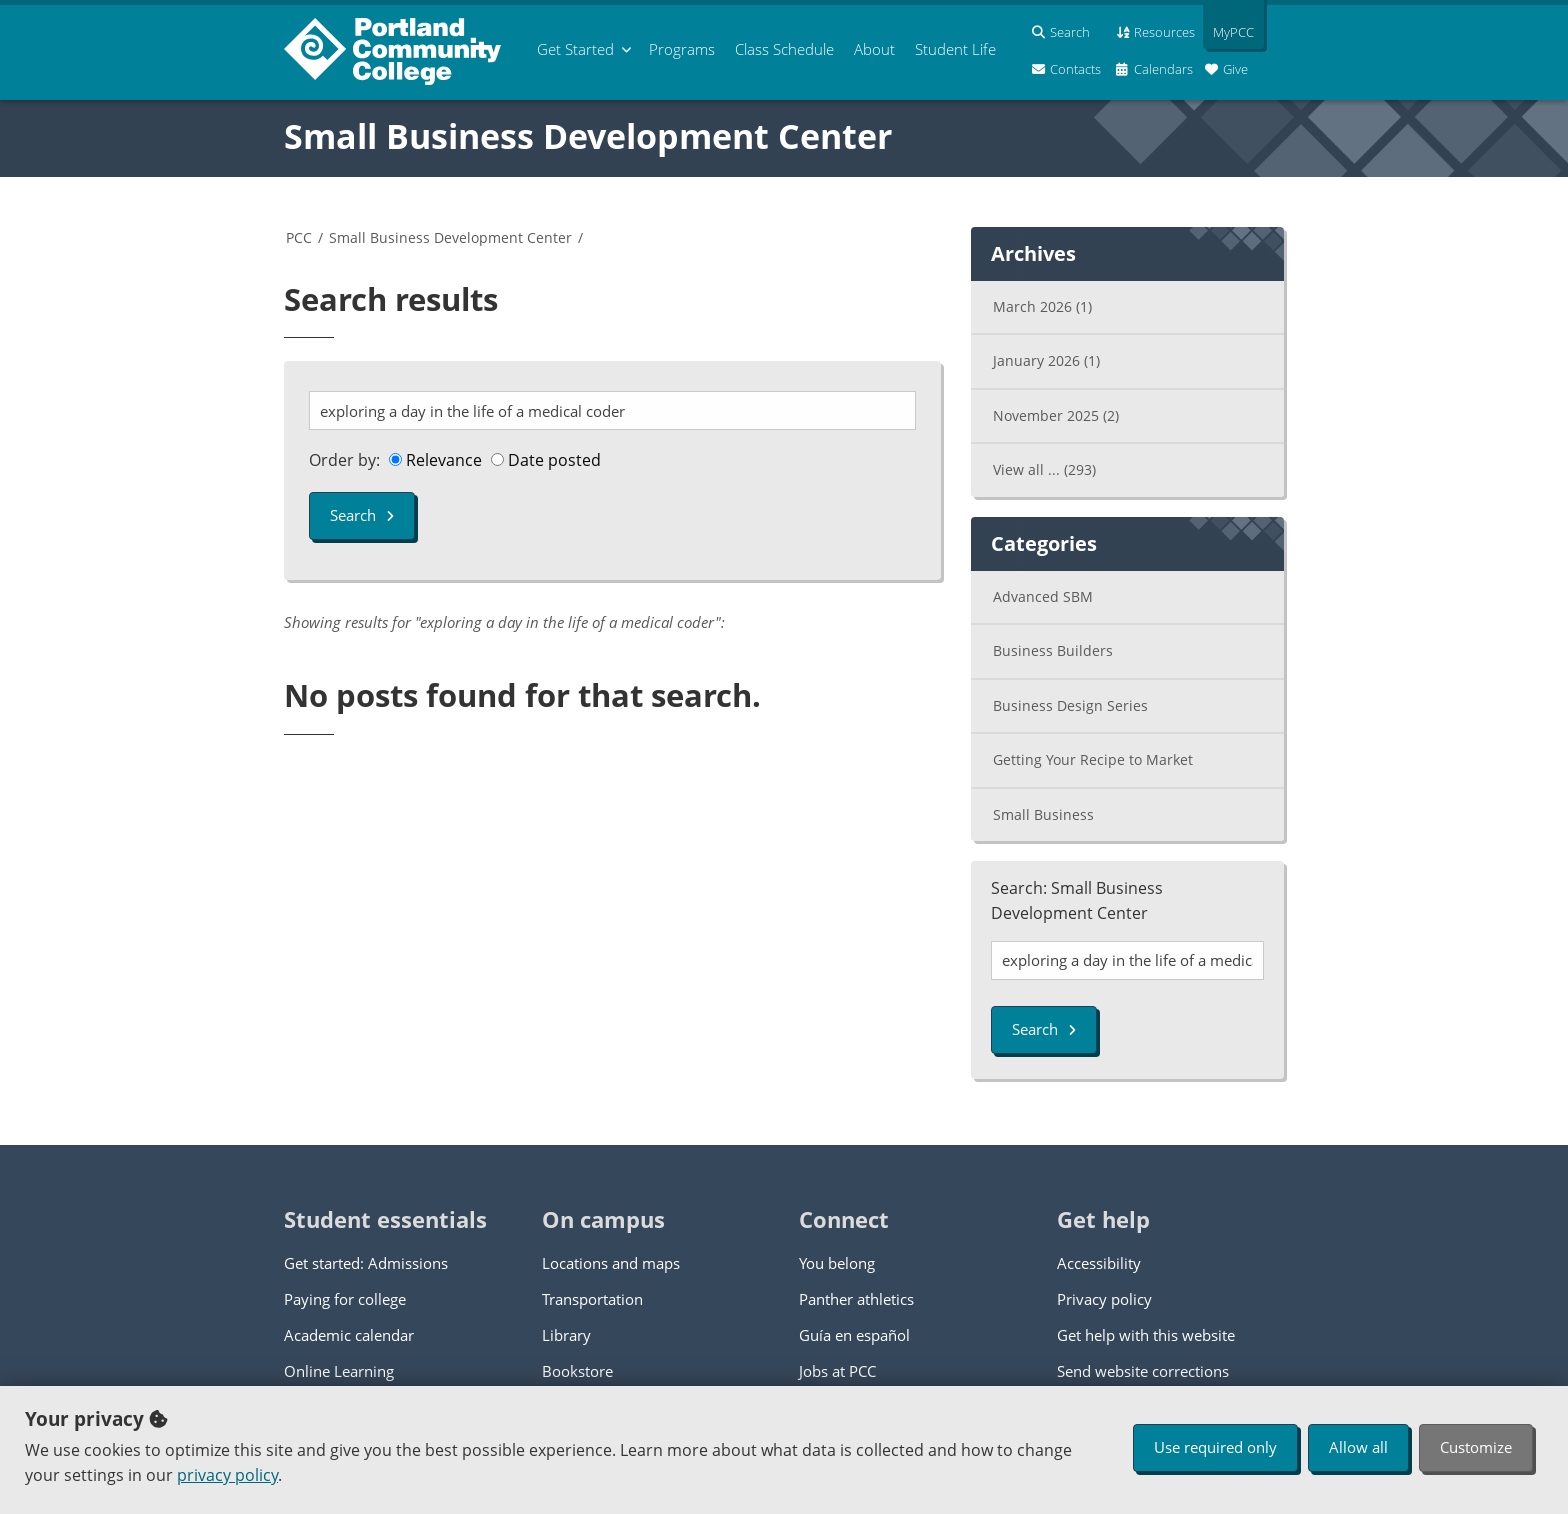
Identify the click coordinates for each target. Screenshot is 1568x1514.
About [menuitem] (874, 49)
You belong (837, 1263)
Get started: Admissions (366, 1263)
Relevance (435, 460)
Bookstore (577, 1371)
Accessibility (1099, 1263)
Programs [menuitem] (682, 49)
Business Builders (1053, 650)
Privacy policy (1104, 1299)
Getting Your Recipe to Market (1093, 759)
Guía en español (854, 1335)
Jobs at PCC (837, 1371)
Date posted (546, 460)
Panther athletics (856, 1299)
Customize (1476, 1447)
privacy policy (227, 1475)
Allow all (1358, 1447)
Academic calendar (349, 1335)
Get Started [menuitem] (575, 49)
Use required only (1215, 1447)
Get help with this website (1146, 1335)
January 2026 (1046, 360)
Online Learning (339, 1371)
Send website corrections (1143, 1371)
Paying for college (345, 1299)
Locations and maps (611, 1263)
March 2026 (1042, 306)
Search (362, 515)
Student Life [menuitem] (955, 49)
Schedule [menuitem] (784, 49)
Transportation (592, 1299)
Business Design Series (1070, 705)
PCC (299, 237)
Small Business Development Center (588, 136)
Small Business (1043, 814)
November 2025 (1056, 415)
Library (566, 1335)
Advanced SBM (1043, 596)
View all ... (1044, 469)
